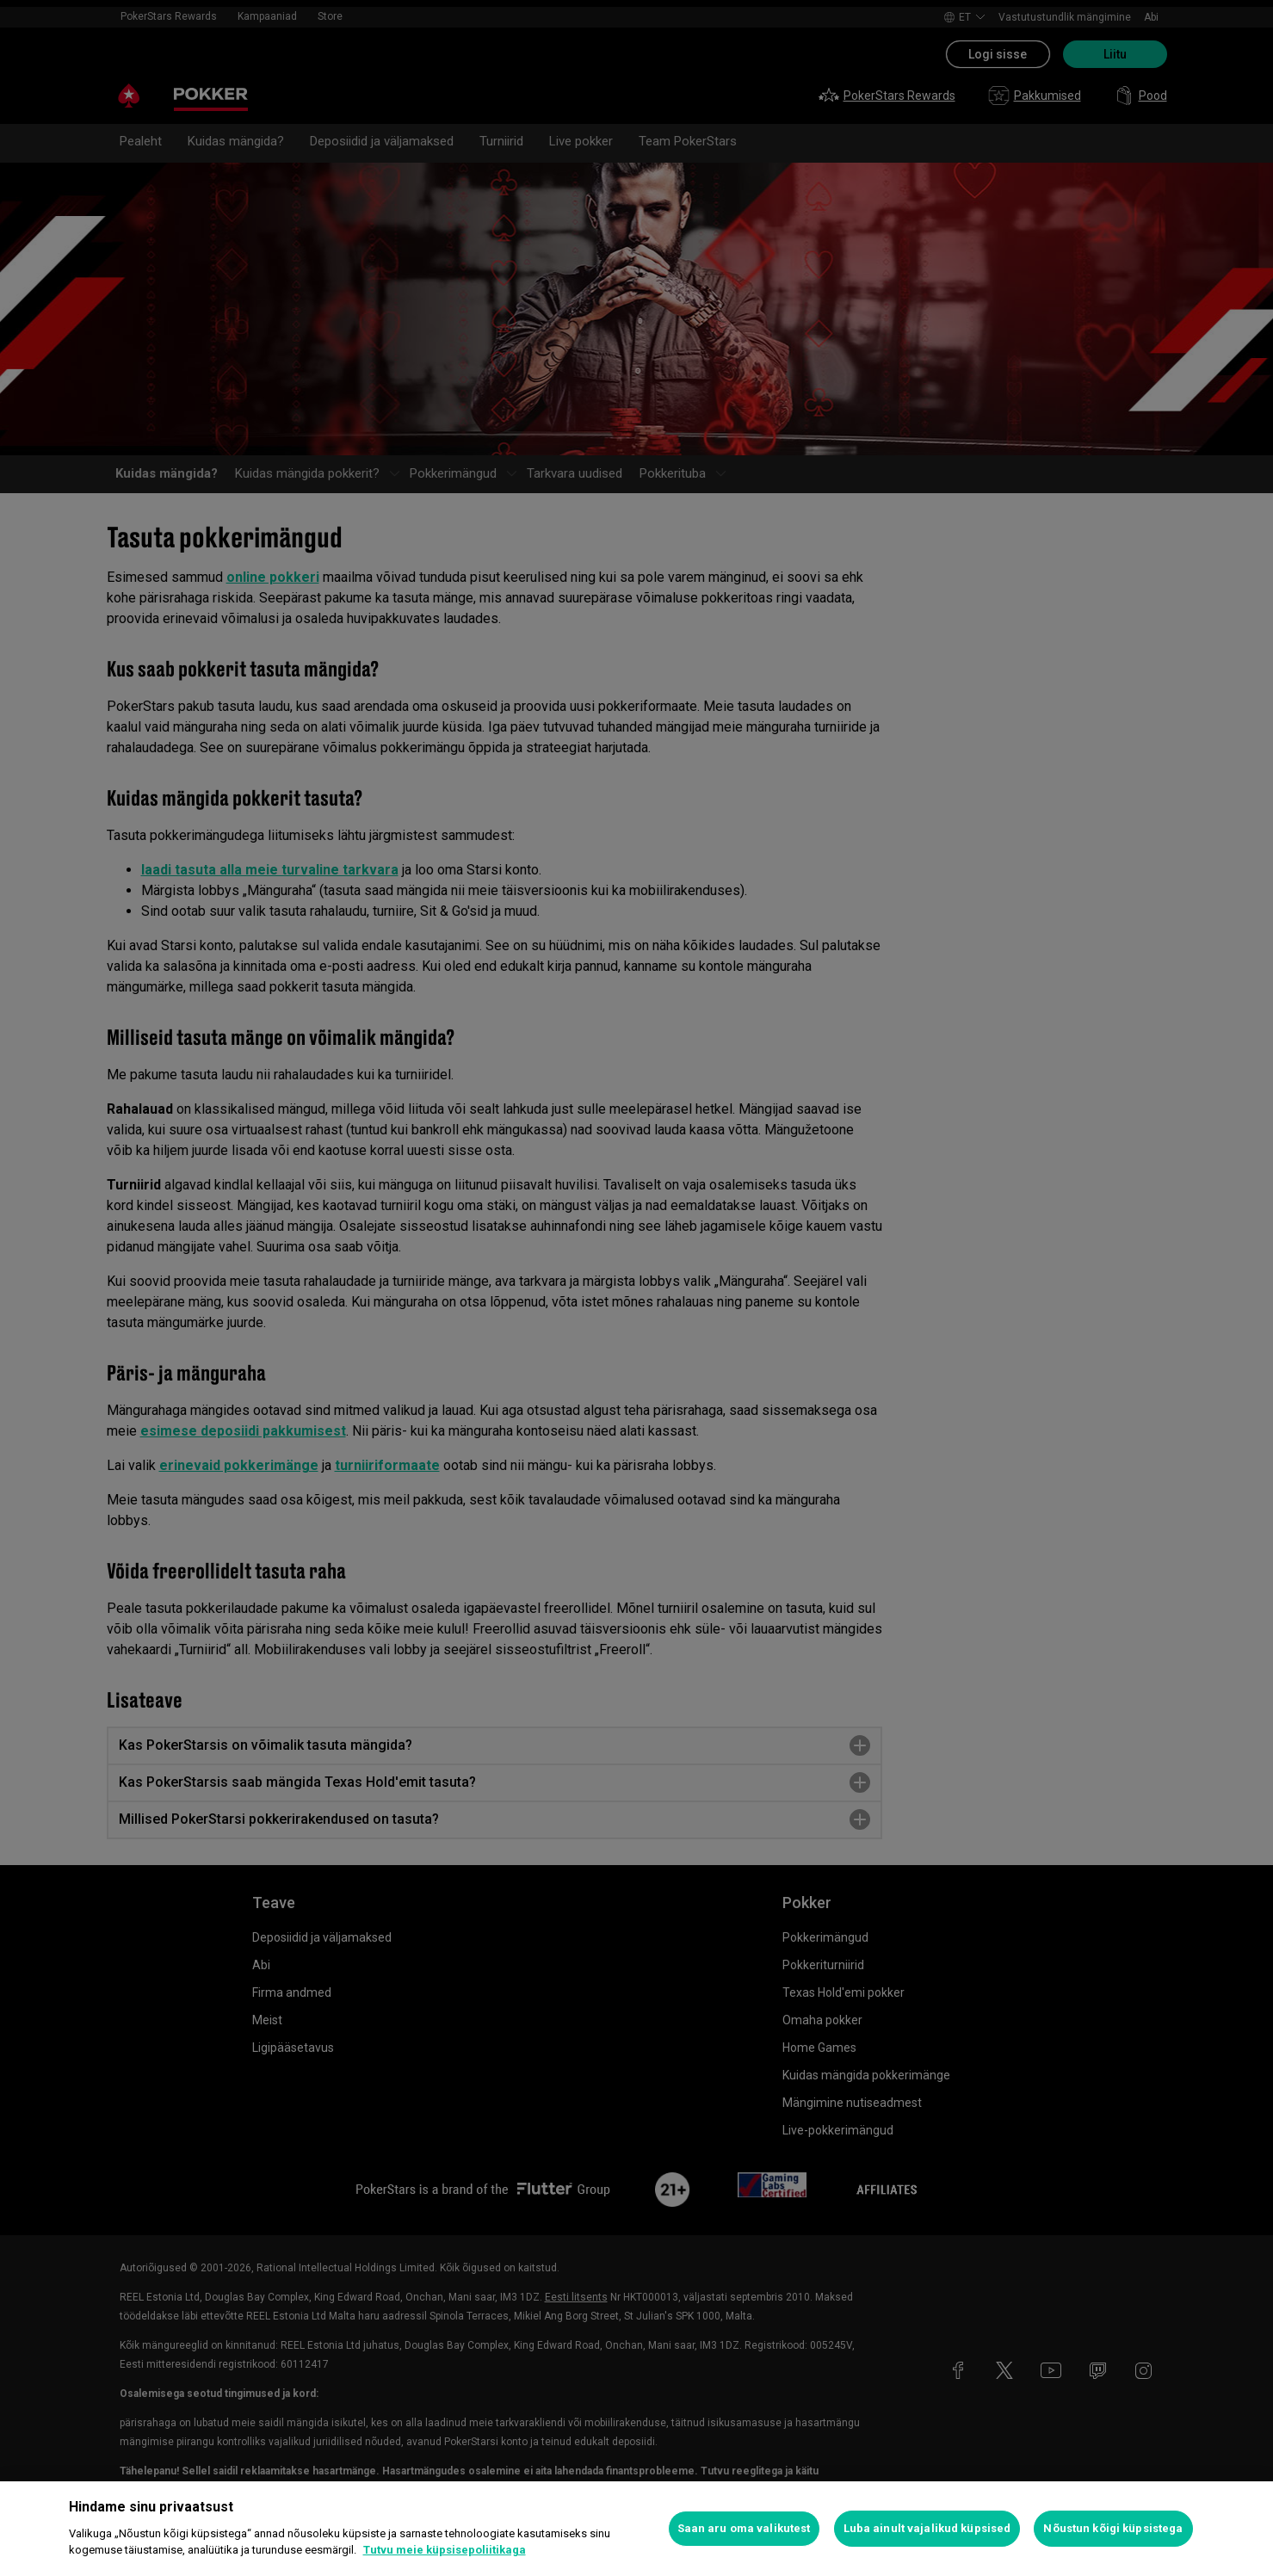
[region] (636, 2528)
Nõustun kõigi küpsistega (1113, 2528)
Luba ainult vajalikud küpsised (927, 2528)
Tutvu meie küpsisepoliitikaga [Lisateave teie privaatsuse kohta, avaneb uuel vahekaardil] (444, 2549)
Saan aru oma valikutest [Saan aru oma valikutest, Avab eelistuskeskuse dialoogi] (744, 2528)
